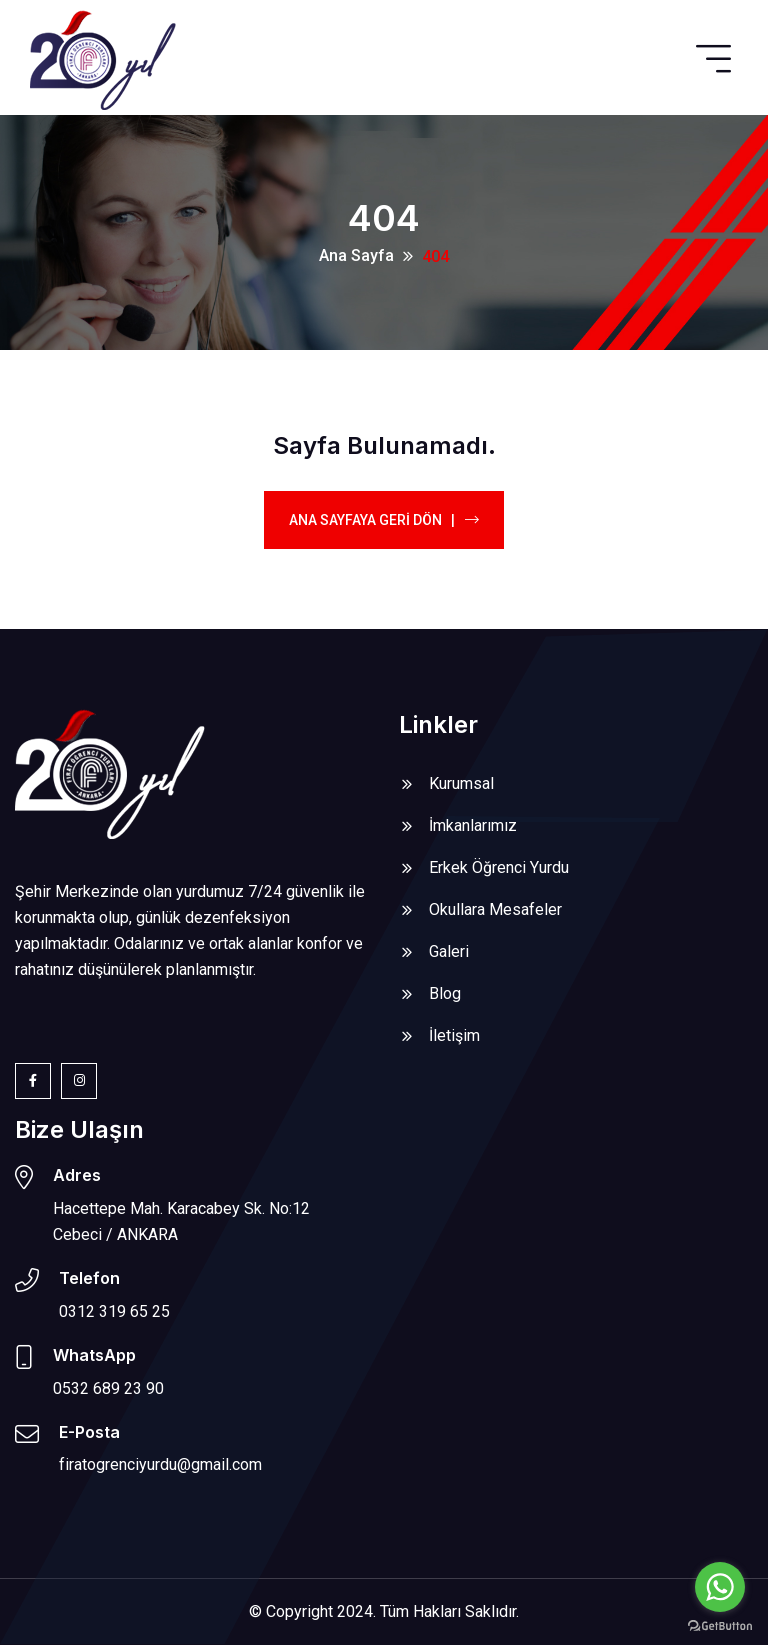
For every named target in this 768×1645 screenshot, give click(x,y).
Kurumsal (461, 783)
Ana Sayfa (356, 255)
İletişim (454, 1035)
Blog (445, 993)
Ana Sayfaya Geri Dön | (384, 520)
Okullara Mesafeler (495, 909)
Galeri (449, 951)
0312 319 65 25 (114, 1311)
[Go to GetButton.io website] (720, 1625)
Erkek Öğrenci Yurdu (499, 867)
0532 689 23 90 (108, 1388)
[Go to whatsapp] (720, 1587)
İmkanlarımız (473, 825)
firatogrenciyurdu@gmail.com (160, 1464)
